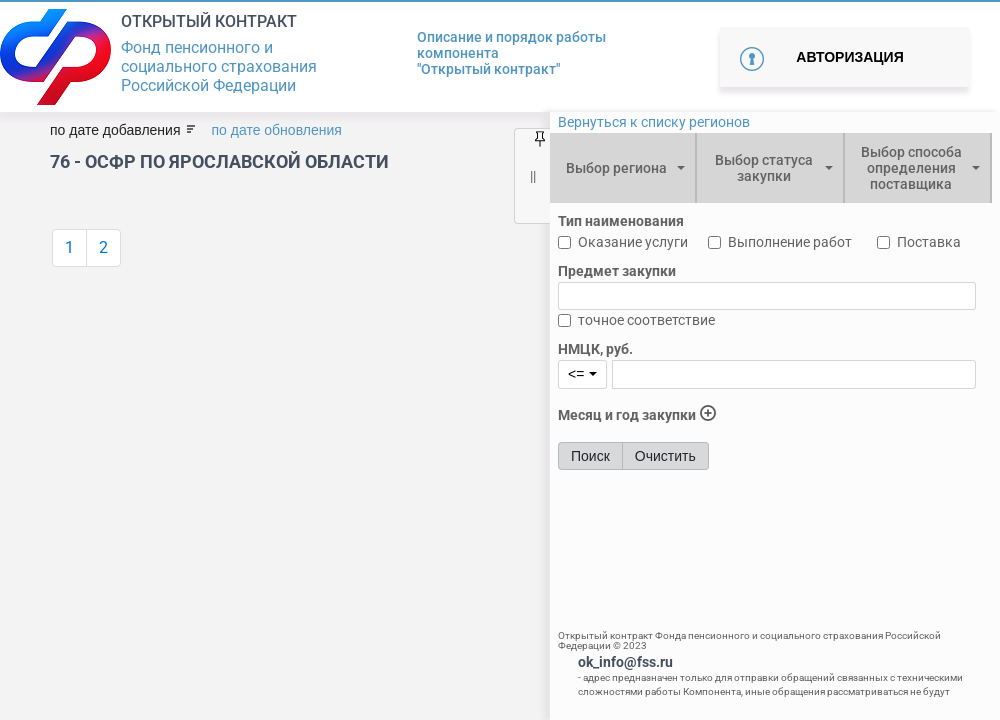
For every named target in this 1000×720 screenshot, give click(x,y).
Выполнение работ (790, 242)
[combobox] (622, 168)
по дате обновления (276, 130)
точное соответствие (646, 320)
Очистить (665, 456)
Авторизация (849, 57)
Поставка (929, 242)
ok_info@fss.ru (625, 662)
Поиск (590, 456)
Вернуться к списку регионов (654, 122)
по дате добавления (115, 130)
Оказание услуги (633, 242)
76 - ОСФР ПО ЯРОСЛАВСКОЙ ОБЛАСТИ (219, 161)
